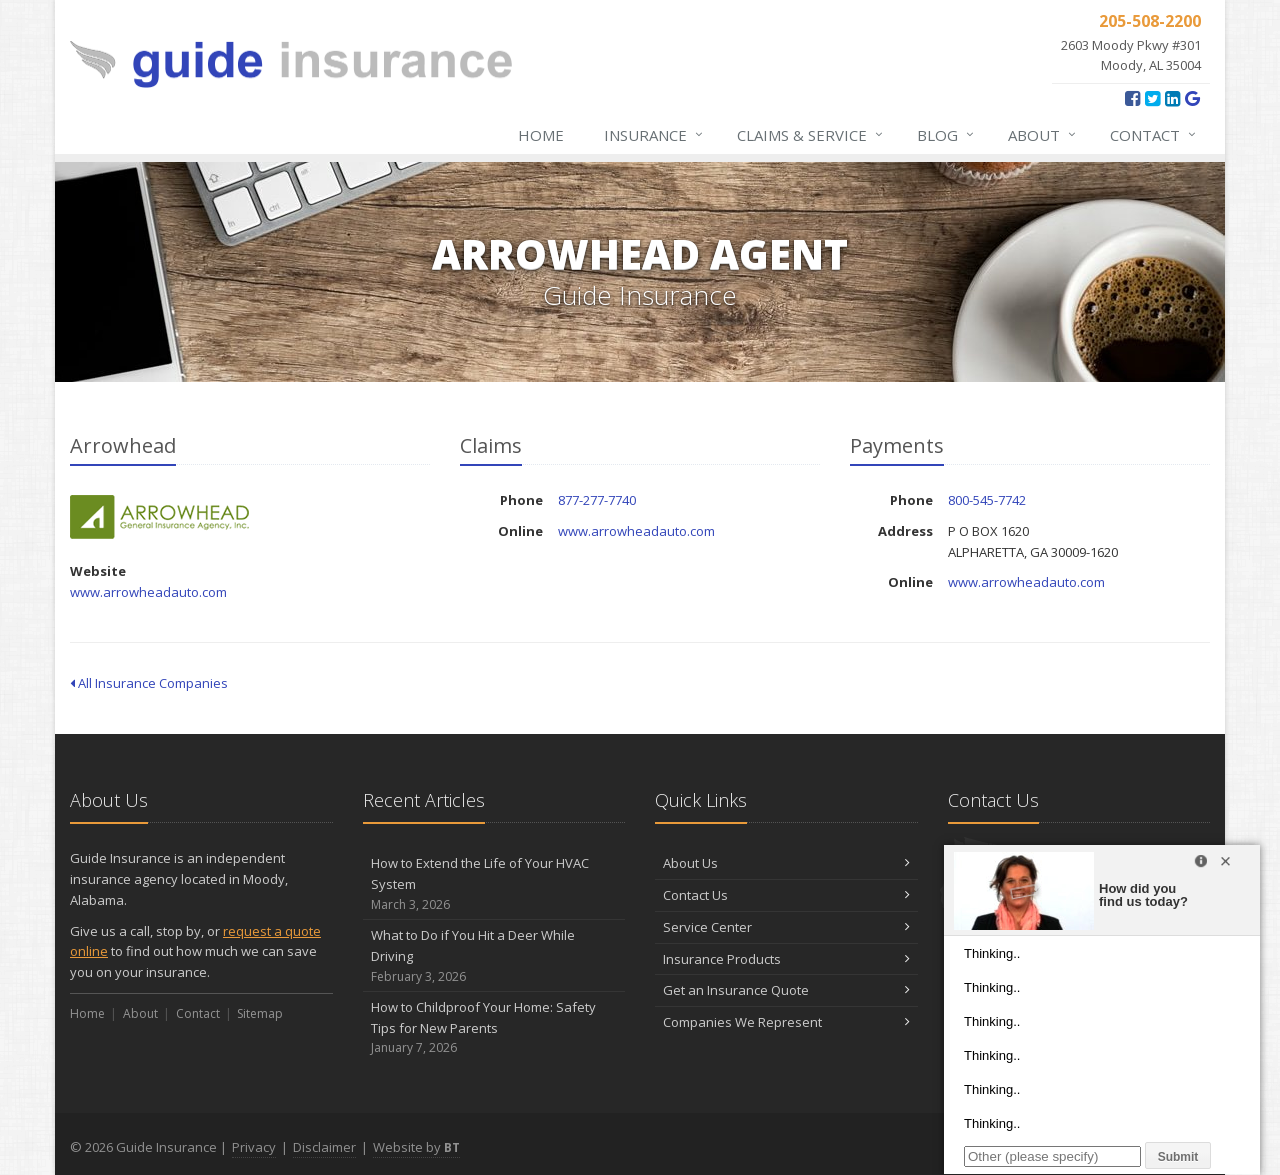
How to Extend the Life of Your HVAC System (494, 884)
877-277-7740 (597, 500)
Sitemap (260, 1013)
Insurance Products (786, 959)
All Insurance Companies (149, 683)
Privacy (254, 1147)
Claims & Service (811, 135)
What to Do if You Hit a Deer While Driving (494, 956)
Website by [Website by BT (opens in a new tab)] (416, 1147)
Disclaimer (324, 1147)
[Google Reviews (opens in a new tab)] (1192, 98)
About (1043, 135)
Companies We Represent (786, 1022)
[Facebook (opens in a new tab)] (1132, 98)
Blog (946, 135)
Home (541, 135)
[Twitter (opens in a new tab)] (1152, 98)
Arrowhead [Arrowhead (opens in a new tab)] (159, 517)
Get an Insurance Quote (786, 990)
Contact (1154, 135)
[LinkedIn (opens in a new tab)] (1172, 98)
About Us (786, 863)
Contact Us (786, 895)
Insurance (654, 135)
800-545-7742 (987, 500)
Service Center (786, 927)
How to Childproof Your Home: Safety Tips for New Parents (494, 1028)
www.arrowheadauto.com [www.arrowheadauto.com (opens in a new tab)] (148, 592)
